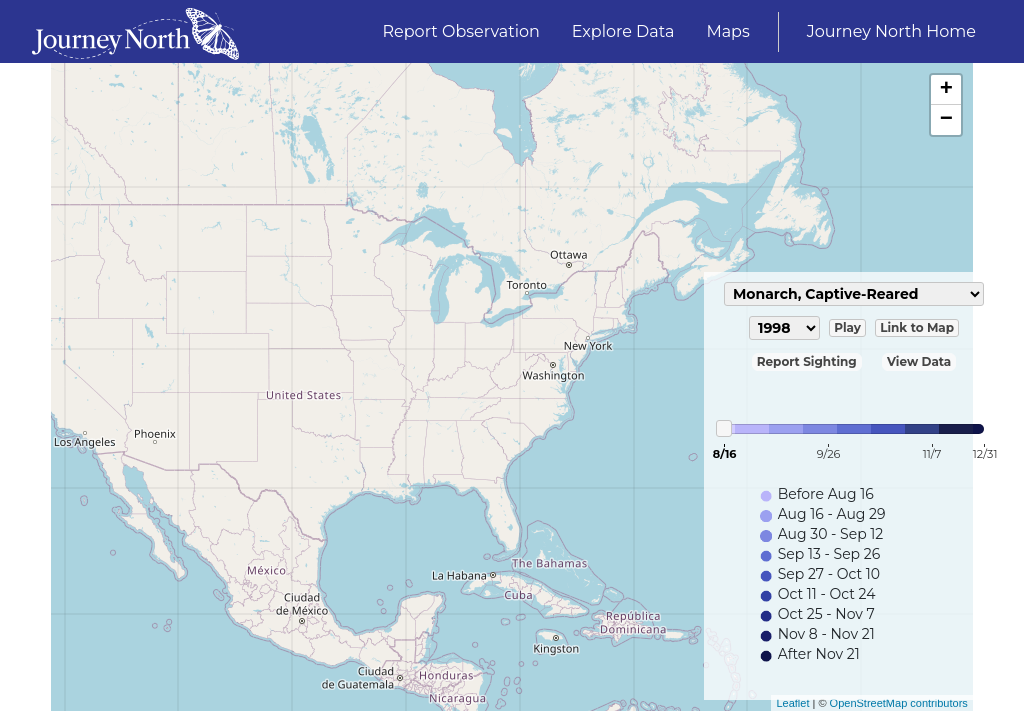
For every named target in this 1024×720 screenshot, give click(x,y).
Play (847, 327)
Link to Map (917, 327)
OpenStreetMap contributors (899, 703)
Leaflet (792, 703)
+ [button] (946, 90)
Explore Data (623, 31)
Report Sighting (807, 361)
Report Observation (461, 31)
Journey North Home (891, 31)
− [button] (946, 120)
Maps (727, 31)
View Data (919, 361)
